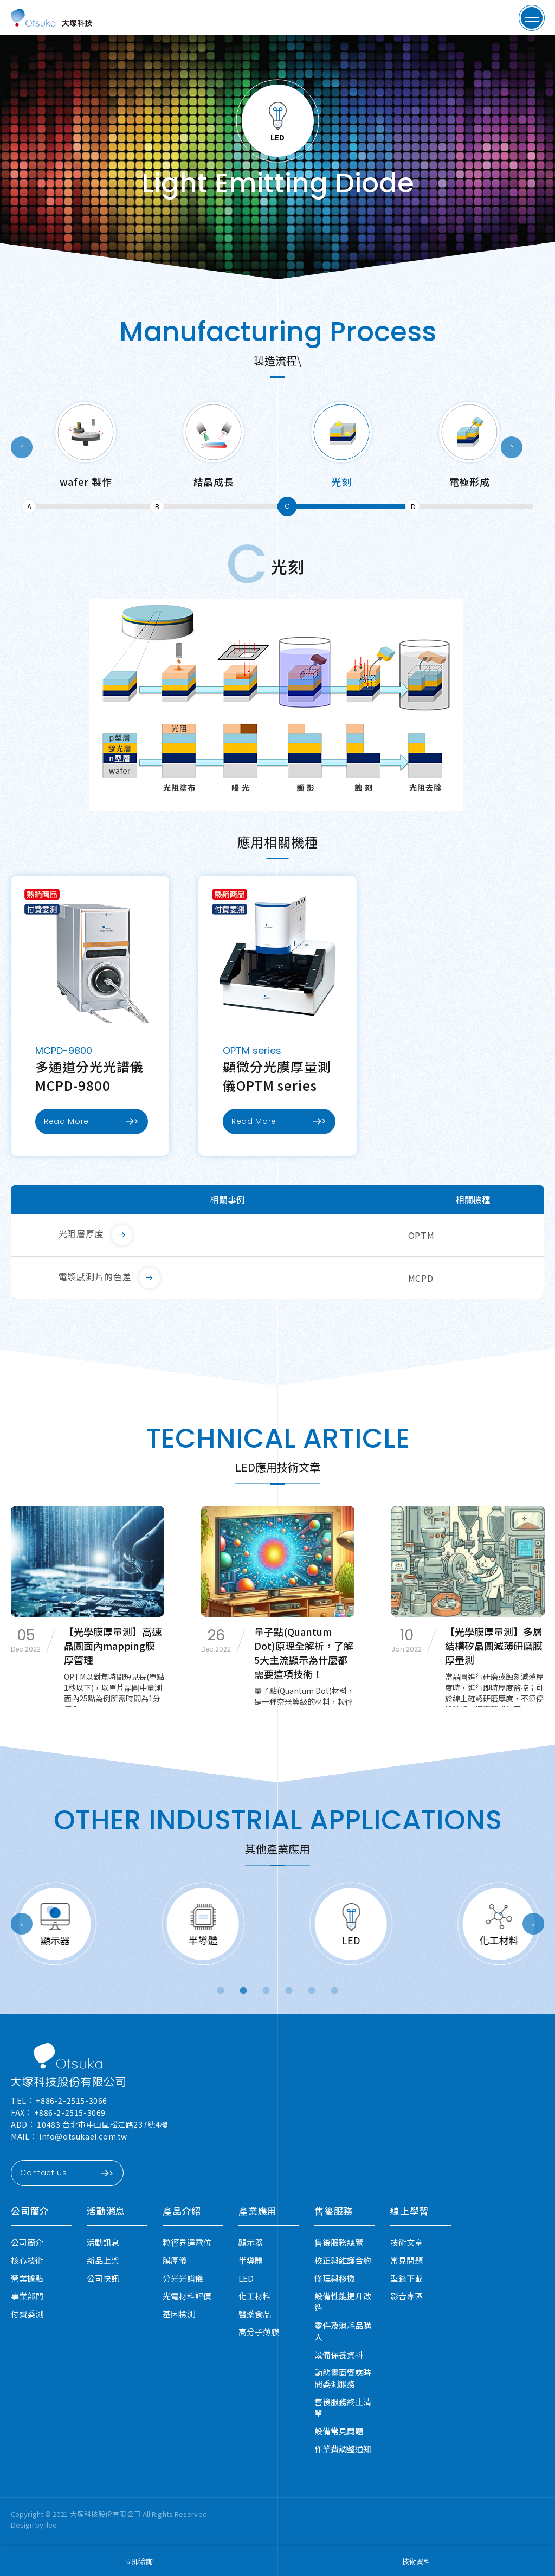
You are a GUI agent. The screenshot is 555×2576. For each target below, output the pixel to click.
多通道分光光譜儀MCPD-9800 (89, 1076)
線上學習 (409, 2211)
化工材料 (254, 2296)
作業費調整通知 (342, 2449)
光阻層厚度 (82, 1233)
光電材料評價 (187, 2296)
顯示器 (250, 2242)
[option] (86, 458)
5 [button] (312, 1991)
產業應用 (257, 2211)
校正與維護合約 (342, 2260)
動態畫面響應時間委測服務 (342, 2378)
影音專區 (406, 2296)
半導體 (250, 2260)
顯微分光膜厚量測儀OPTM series (277, 1076)
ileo (51, 2525)
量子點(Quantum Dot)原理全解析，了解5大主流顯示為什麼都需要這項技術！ (303, 1652)
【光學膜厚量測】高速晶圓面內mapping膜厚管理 (113, 1645)
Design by (28, 2525)
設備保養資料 (338, 2354)
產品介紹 (182, 2211)
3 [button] (267, 1991)
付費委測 (27, 2314)
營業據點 (27, 2278)
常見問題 (406, 2260)
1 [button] (221, 1991)
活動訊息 (103, 2242)
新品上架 (103, 2260)
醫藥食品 (254, 2314)
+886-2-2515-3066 (71, 2100)
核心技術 (27, 2260)
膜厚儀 (175, 2260)
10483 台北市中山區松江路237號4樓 (102, 2124)
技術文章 (406, 2242)
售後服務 (333, 2211)
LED (246, 2278)
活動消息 (106, 2211)
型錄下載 (406, 2278)
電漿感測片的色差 (95, 1276)
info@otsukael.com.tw (83, 2136)
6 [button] (335, 1991)
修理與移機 (334, 2278)
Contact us (66, 2173)
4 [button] (289, 1991)
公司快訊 (103, 2278)
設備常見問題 (338, 2431)
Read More (91, 1121)
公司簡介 (30, 2211)
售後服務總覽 (338, 2242)
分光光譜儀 (183, 2278)
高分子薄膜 (258, 2331)
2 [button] (244, 1991)
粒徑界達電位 (187, 2242)
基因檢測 (179, 2314)
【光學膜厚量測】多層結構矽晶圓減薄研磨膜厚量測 (494, 1645)
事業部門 (27, 2296)
